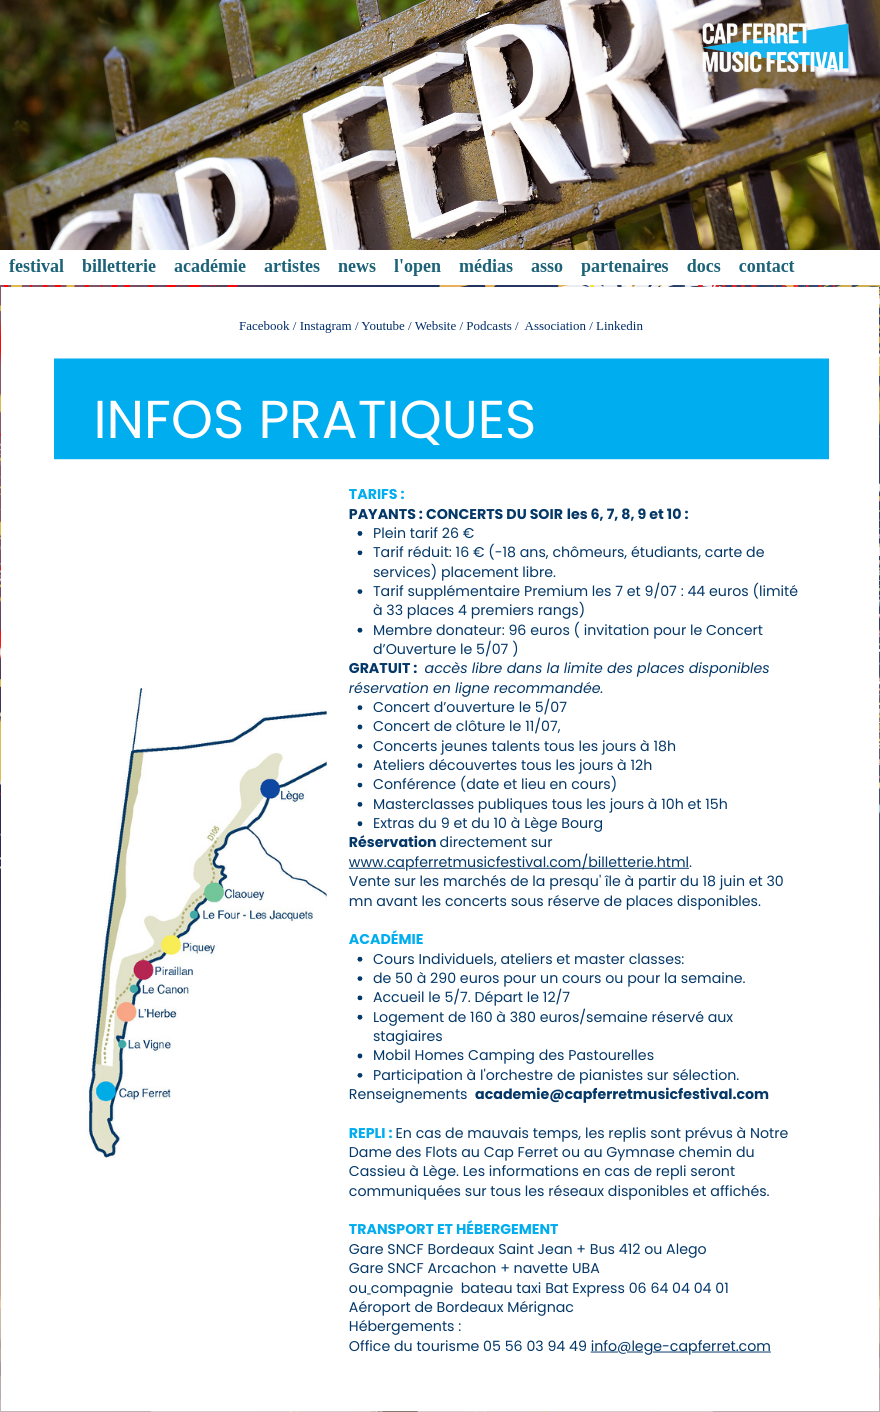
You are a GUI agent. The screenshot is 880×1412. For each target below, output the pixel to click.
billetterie (119, 266)
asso (547, 266)
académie (210, 266)
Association (557, 325)
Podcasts (489, 325)
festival (36, 266)
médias (486, 266)
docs (704, 266)
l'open (417, 266)
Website (436, 325)
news (357, 266)
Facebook (264, 325)
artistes (292, 266)
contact (767, 266)
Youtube (382, 325)
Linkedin (619, 325)
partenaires (625, 266)
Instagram (326, 325)
